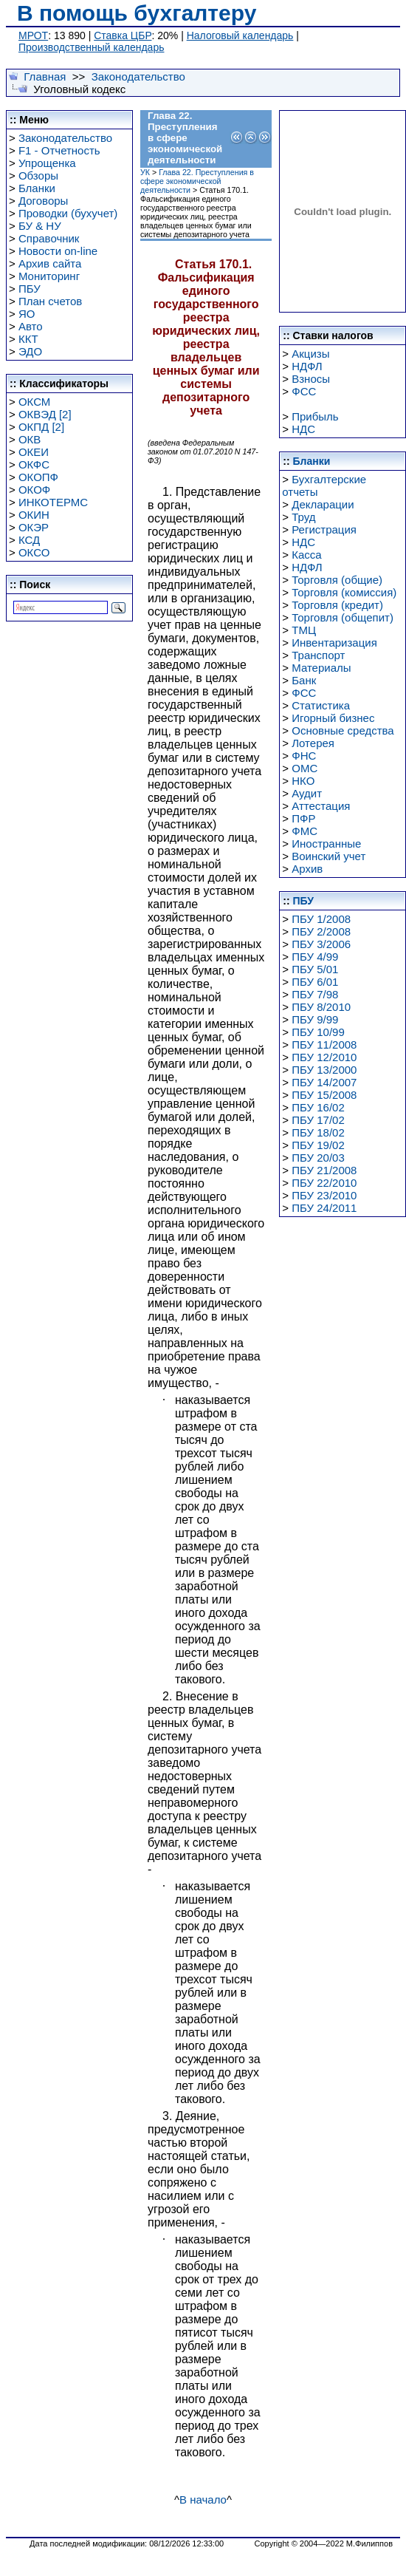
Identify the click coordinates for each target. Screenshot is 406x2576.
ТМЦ (304, 630)
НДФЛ (307, 366)
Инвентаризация (334, 642)
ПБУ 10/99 (318, 1032)
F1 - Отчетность (59, 150)
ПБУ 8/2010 (321, 1007)
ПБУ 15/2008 (324, 1094)
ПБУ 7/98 (315, 994)
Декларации (323, 504)
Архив (307, 868)
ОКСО (33, 552)
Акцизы (310, 353)
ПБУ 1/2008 (321, 919)
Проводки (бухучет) (67, 213)
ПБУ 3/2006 (321, 944)
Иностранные (326, 843)
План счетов (50, 301)
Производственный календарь (91, 47)
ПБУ (29, 288)
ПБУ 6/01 (315, 981)
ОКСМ (34, 401)
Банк (304, 680)
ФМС (304, 831)
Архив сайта (49, 263)
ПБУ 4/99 (315, 956)
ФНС (304, 755)
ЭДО (30, 351)
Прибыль (315, 416)
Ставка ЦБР (122, 35)
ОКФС (33, 464)
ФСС (304, 391)
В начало (203, 2499)
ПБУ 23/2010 (324, 1195)
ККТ (28, 339)
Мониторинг (49, 276)
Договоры (43, 200)
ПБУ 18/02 (318, 1132)
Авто (30, 326)
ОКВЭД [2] (45, 414)
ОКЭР (33, 527)
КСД (29, 540)
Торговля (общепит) (342, 617)
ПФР (303, 818)
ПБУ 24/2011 (324, 1208)
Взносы (311, 378)
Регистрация (324, 529)
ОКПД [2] (41, 426)
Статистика (321, 705)
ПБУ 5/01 (315, 969)
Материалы (321, 667)
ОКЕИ (33, 452)
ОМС (304, 768)
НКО (303, 780)
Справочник (49, 238)
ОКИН (33, 514)
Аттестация (321, 806)
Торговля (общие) (337, 579)
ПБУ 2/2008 (321, 931)
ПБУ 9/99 (315, 1019)
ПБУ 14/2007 (324, 1082)
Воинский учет (328, 856)
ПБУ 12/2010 (324, 1057)
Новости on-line (57, 251)
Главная (45, 76)
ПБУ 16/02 (318, 1107)
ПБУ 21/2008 (324, 1170)
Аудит (307, 793)
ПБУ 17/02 (318, 1120)
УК (145, 172)
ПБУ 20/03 (318, 1157)
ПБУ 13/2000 (324, 1069)
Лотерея (313, 743)
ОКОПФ (38, 477)
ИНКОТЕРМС (53, 502)
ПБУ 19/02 (318, 1145)
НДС (303, 429)
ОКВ (29, 439)
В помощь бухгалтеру (136, 13)
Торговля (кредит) (337, 605)
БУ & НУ (39, 225)
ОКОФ (34, 489)
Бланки (36, 188)
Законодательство (138, 76)
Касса (306, 554)
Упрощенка (47, 163)
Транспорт (318, 655)
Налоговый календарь (240, 35)
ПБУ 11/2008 (324, 1044)
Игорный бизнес (333, 718)
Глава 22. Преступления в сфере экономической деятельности (197, 181)
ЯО (26, 313)
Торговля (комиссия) (344, 592)
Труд (303, 517)
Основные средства (342, 730)
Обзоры (38, 175)
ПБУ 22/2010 (324, 1182)
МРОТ (33, 35)
